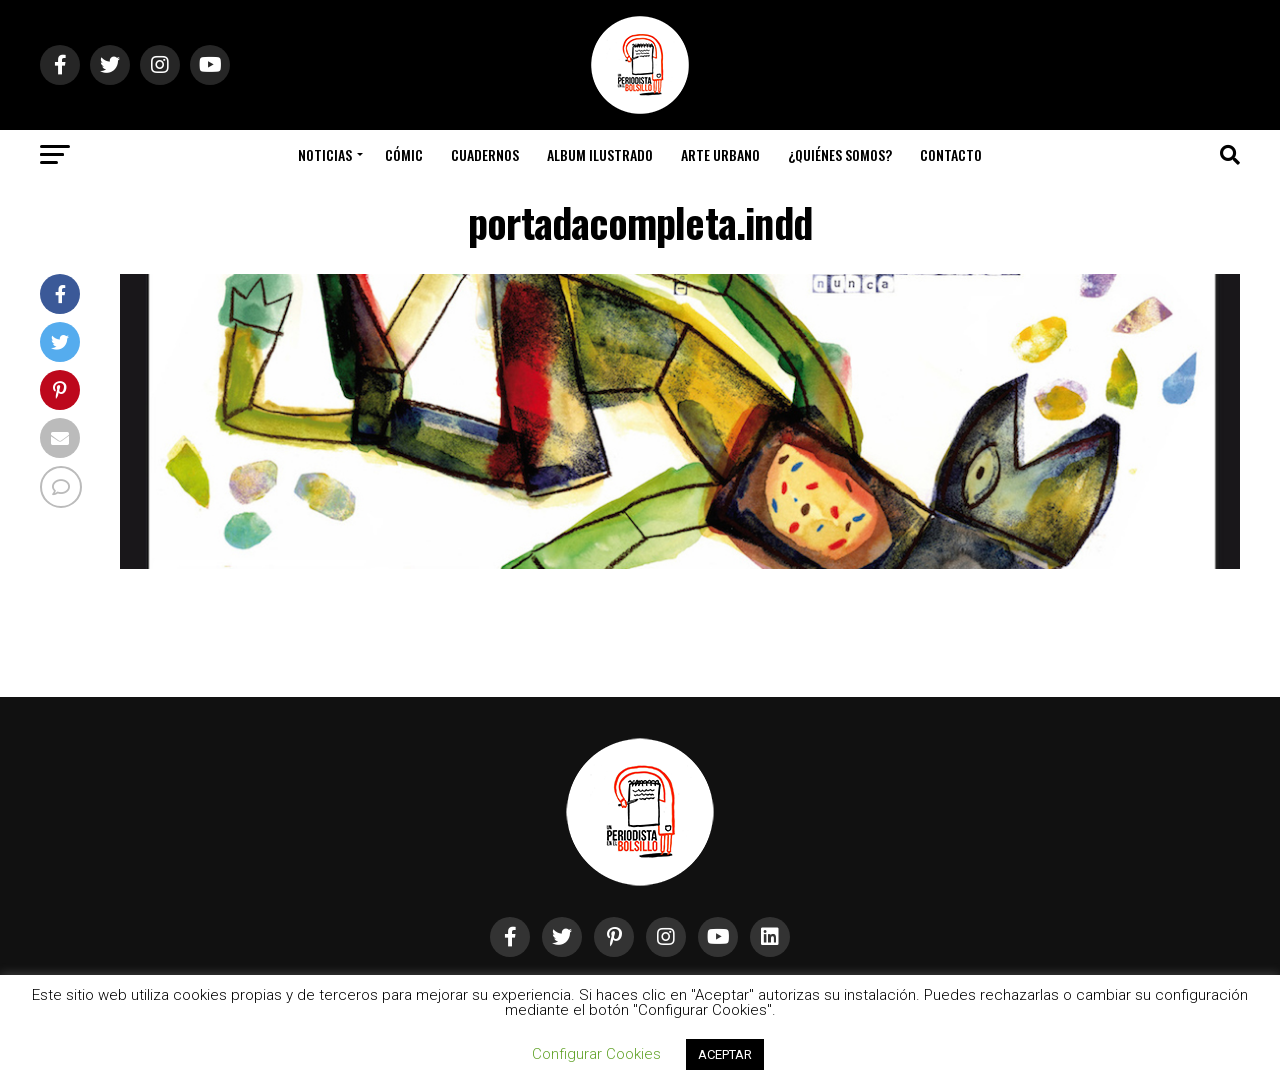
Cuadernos (485, 154)
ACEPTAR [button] (725, 1054)
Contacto (951, 154)
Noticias (325, 154)
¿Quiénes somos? (840, 154)
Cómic (404, 154)
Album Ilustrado (600, 154)
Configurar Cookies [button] (596, 1054)
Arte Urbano (720, 154)
